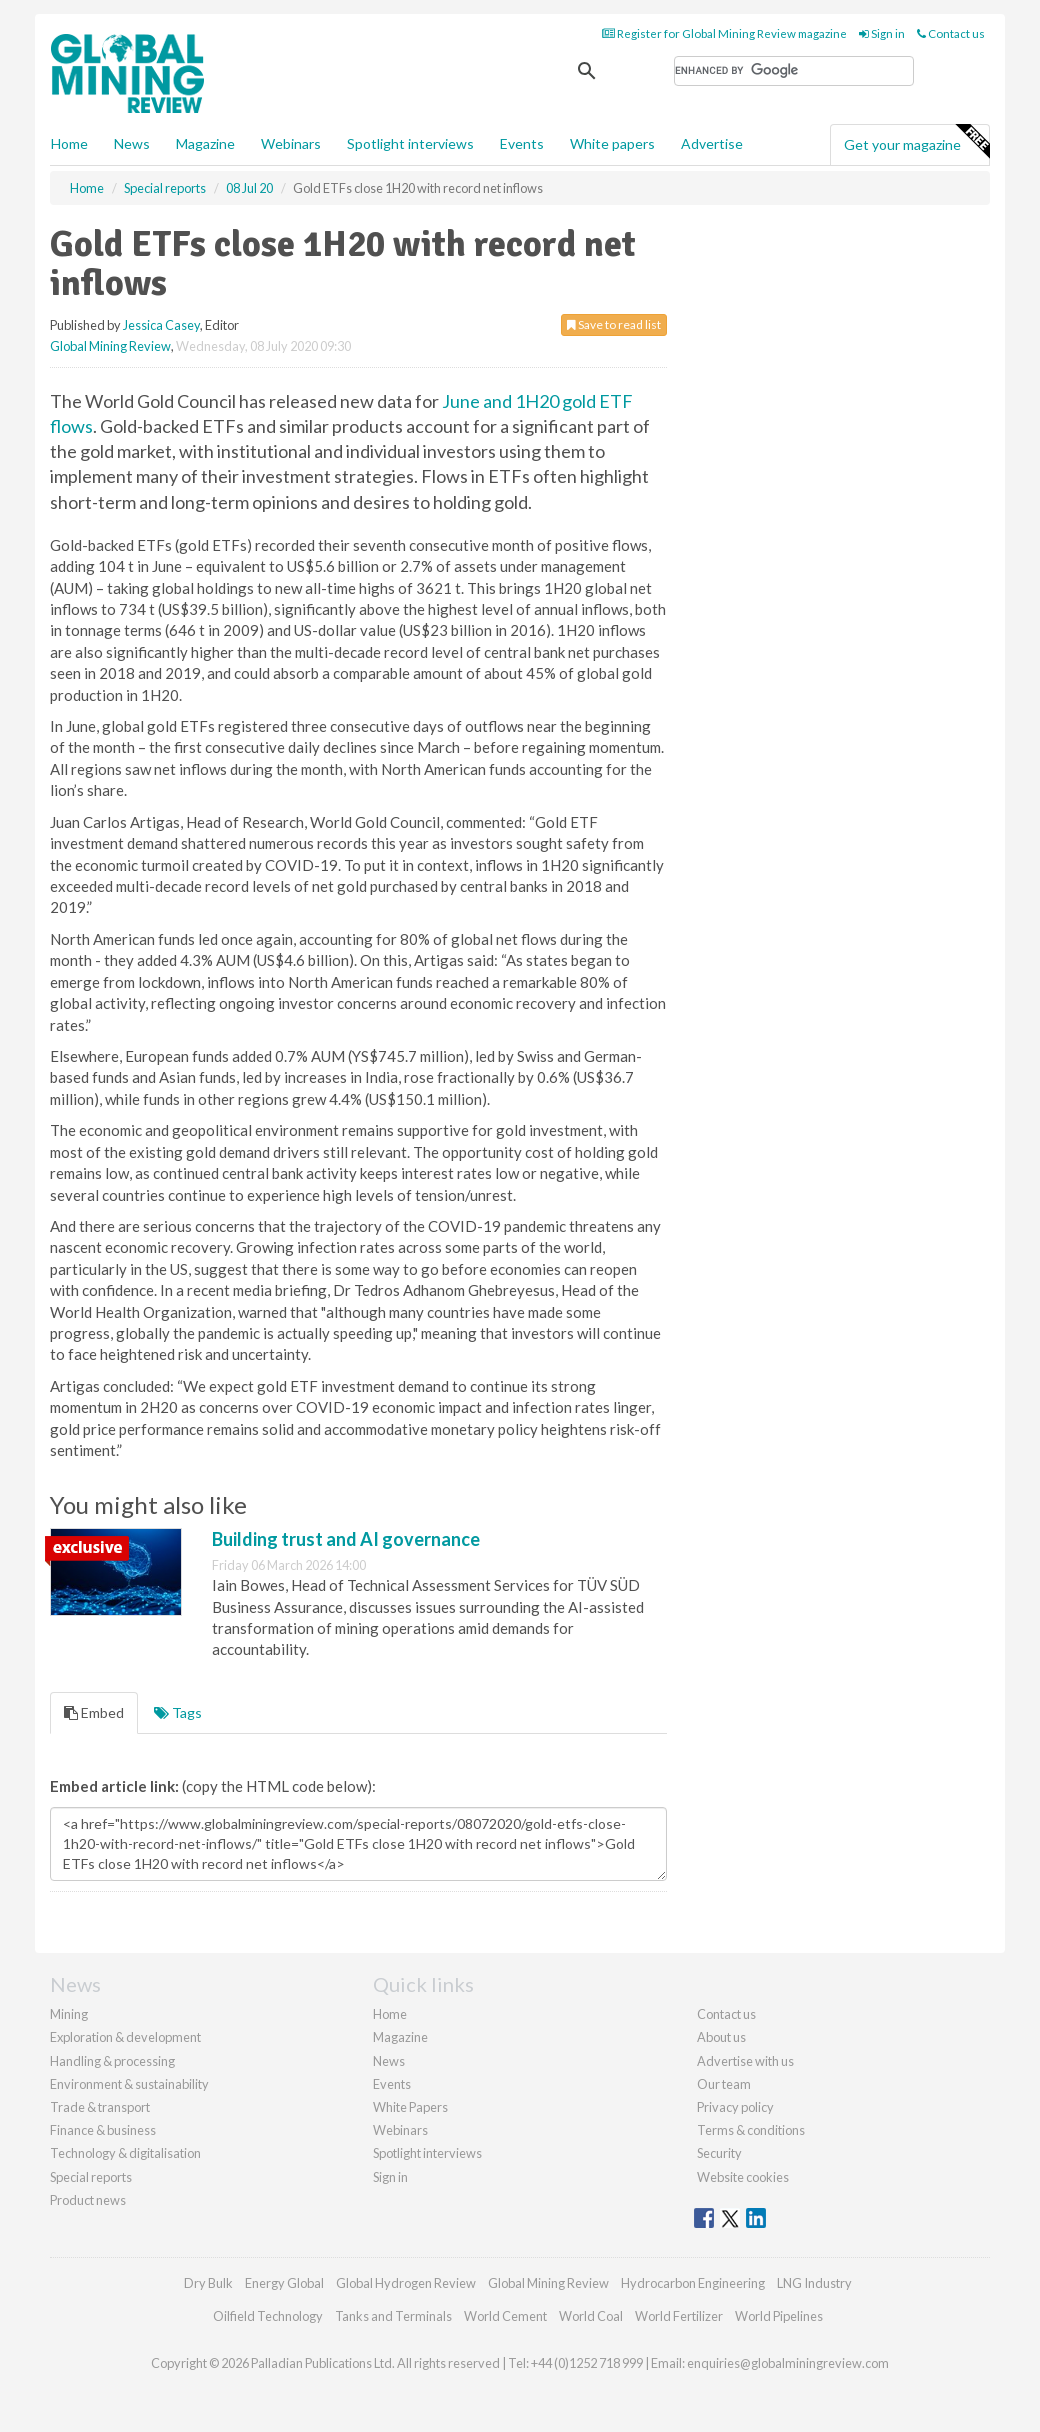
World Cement (505, 2316)
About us (721, 2037)
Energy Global (284, 2283)
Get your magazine (916, 142)
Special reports (91, 2177)
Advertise (712, 143)
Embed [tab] (94, 1712)
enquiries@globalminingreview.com (788, 2363)
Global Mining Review (110, 346)
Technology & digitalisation (125, 2153)
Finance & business (103, 2130)
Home (69, 143)
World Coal (591, 2316)
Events (522, 143)
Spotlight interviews (410, 143)
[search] (794, 71)
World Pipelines (779, 2316)
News (389, 2061)
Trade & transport (100, 2107)
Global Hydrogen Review (406, 2283)
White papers (612, 143)
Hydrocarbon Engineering (693, 2283)
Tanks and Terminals (393, 2316)
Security (719, 2153)
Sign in (882, 33)
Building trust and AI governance (346, 1539)
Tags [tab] (178, 1712)
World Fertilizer (679, 2316)
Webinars (291, 143)
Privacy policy (735, 2107)
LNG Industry (814, 2283)
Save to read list (614, 324)
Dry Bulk (208, 2283)
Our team (724, 2084)
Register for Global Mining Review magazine (724, 33)
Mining (69, 2014)
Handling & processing (112, 2061)
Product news (88, 2200)
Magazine (205, 143)
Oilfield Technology (268, 2316)
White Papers (410, 2107)
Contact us (951, 33)
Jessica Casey (161, 325)
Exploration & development (125, 2037)
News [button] (132, 143)
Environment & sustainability (129, 2084)
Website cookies (743, 2177)
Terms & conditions (751, 2130)
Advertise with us (745, 2061)
